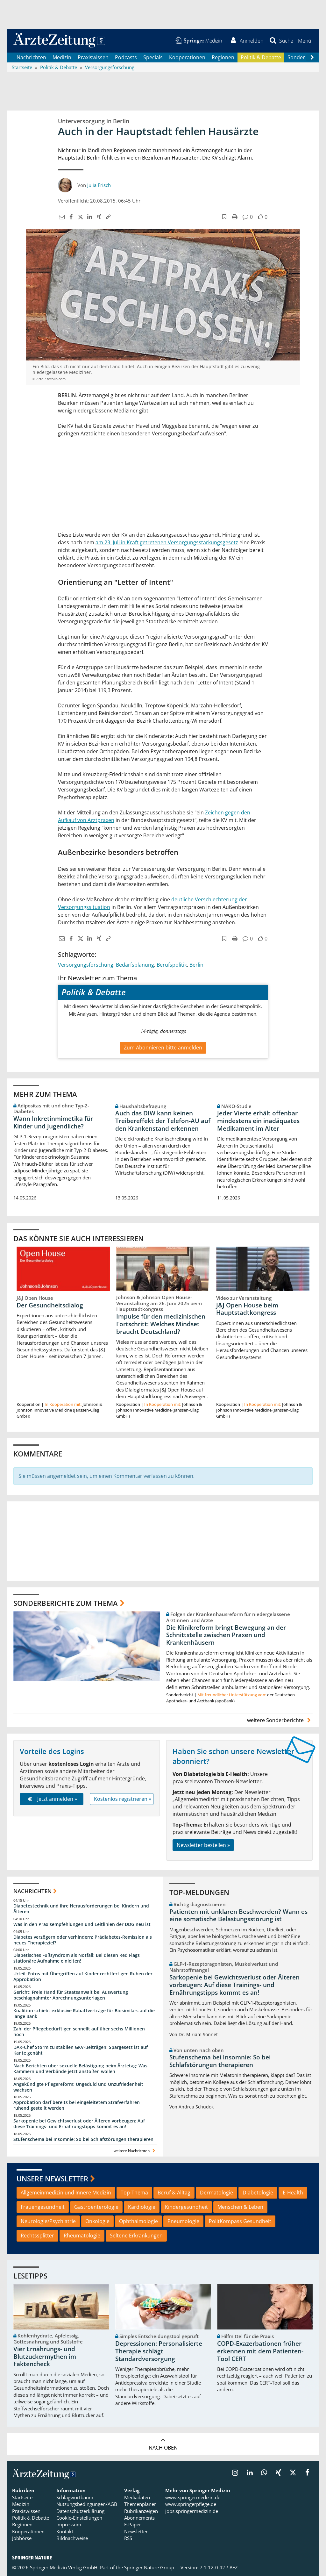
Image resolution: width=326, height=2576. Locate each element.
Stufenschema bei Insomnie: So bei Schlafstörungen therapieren (83, 2139)
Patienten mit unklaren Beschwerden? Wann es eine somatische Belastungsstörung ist (238, 1915)
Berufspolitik (172, 964)
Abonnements (139, 2518)
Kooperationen (187, 57)
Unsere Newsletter (52, 2178)
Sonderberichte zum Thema (65, 1603)
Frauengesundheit (43, 2207)
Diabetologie (258, 2192)
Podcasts (126, 57)
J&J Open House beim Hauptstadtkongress (247, 1309)
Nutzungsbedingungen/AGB (86, 2504)
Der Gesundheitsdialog (50, 1305)
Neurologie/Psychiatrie (48, 2221)
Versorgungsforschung (85, 964)
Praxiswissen (93, 57)
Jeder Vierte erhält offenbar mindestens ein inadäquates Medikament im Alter (258, 1121)
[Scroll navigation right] (312, 58)
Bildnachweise (72, 2538)
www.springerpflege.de (190, 2504)
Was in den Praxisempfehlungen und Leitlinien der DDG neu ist (82, 1924)
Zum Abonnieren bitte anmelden (163, 1047)
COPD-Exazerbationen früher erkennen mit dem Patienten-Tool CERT (260, 2351)
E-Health (293, 2192)
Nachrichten (31, 57)
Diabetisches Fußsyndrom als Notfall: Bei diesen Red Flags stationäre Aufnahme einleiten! (76, 1958)
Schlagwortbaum (74, 2497)
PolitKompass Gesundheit (240, 2221)
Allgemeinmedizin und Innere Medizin (66, 2192)
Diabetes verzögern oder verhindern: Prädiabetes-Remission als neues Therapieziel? (82, 1940)
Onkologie (97, 2221)
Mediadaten (137, 2497)
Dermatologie (216, 2192)
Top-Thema (134, 2192)
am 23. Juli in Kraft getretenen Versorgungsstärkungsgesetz (167, 542)
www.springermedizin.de (192, 2497)
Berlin (196, 964)
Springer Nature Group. (149, 2567)
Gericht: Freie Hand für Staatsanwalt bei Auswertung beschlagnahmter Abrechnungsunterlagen (70, 1995)
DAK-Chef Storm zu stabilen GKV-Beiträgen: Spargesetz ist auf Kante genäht (80, 2050)
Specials (153, 57)
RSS (128, 2538)
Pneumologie (183, 2221)
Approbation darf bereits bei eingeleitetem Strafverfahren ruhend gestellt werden (76, 2105)
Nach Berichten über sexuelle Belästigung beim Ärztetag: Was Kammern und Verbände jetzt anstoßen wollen (80, 2068)
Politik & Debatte (261, 57)
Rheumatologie (82, 2235)
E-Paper (132, 2525)
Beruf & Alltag (174, 2192)
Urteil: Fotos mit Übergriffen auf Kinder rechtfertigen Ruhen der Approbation (82, 1976)
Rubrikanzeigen (141, 2511)
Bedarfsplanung (135, 964)
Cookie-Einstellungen (79, 2518)
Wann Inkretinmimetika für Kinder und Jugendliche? (53, 1122)
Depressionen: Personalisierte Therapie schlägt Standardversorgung (158, 2351)
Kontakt (64, 2531)
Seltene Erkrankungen (136, 2235)
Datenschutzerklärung (80, 2511)
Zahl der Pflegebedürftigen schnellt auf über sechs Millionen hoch (79, 2032)
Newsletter (136, 2531)
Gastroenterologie (96, 2207)
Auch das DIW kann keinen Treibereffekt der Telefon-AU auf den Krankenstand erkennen (162, 1121)
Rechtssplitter (37, 2235)
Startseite (22, 2497)
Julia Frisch (99, 185)
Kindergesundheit (186, 2207)
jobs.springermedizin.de (191, 2511)
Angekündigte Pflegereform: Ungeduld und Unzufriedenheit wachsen (78, 2087)
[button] (304, 40)
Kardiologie (141, 2207)
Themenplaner (140, 2504)
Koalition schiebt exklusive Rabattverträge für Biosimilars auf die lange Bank (84, 2013)
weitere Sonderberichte (280, 1720)
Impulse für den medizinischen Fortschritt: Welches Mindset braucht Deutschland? (160, 1324)
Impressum (68, 2525)
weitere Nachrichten (135, 2150)
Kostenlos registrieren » (122, 1798)
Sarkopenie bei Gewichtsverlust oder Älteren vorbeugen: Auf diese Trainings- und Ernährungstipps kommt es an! (79, 2123)
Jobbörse (22, 2538)
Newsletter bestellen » (203, 1845)
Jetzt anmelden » (51, 1798)
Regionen (223, 57)
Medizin (62, 57)
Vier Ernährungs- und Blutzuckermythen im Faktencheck (44, 2356)
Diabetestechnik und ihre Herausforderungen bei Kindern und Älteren (81, 1908)
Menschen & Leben (240, 2207)
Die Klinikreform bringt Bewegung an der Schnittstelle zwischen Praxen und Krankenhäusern (226, 1635)
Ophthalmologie (138, 2221)
